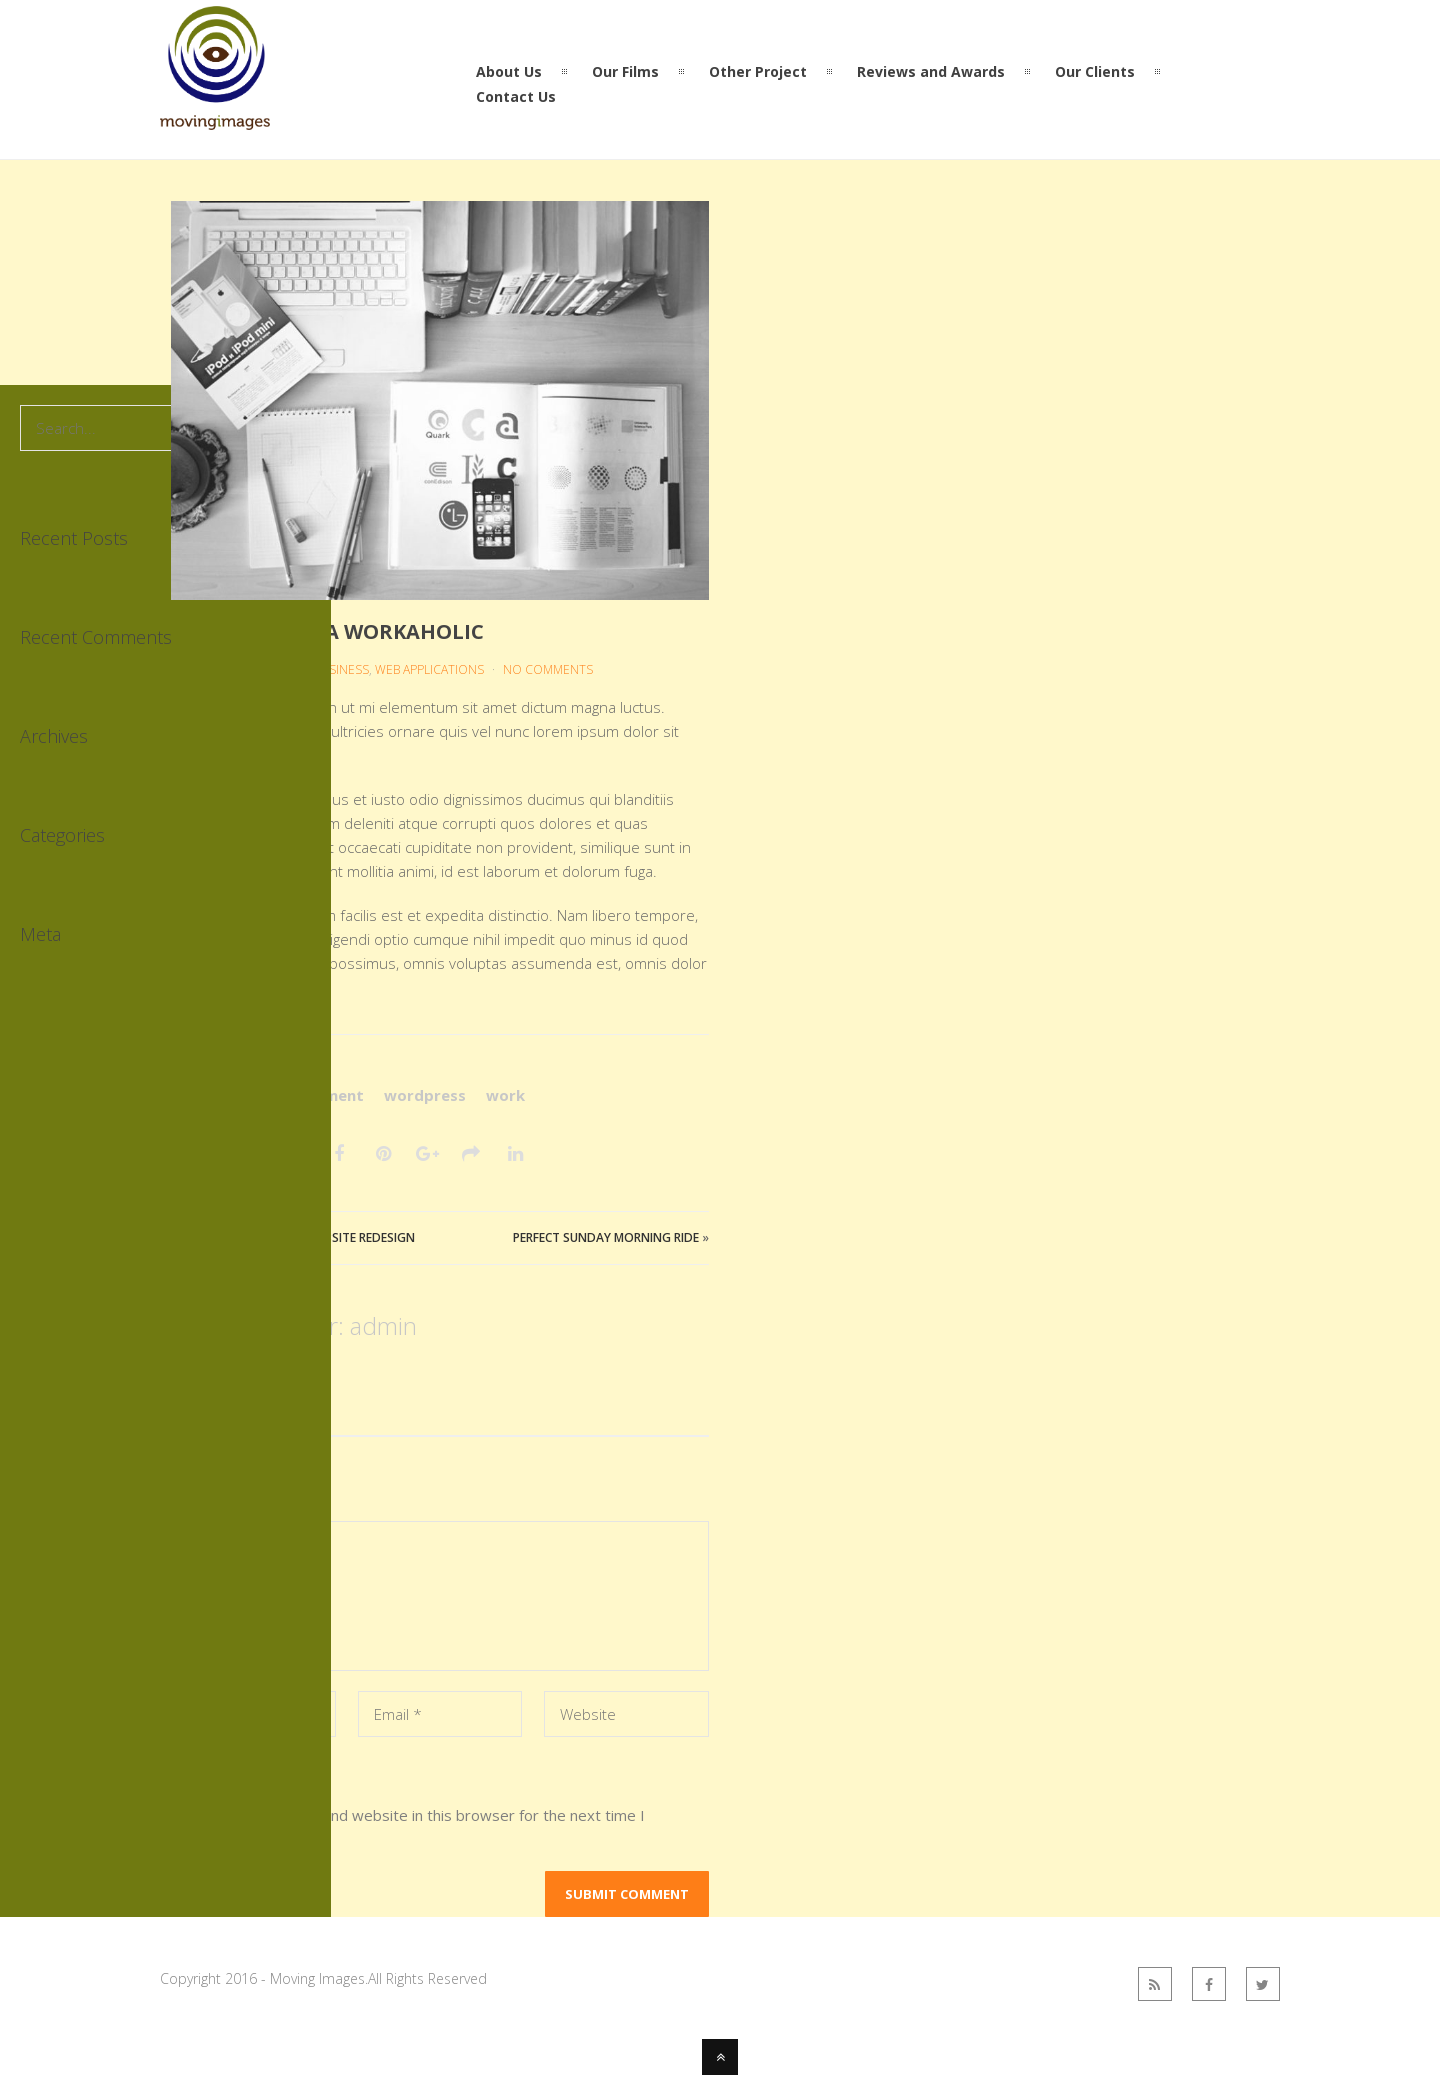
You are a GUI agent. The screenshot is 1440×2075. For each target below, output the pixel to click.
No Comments (548, 669)
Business (341, 669)
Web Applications (429, 669)
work (505, 1095)
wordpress (425, 1095)
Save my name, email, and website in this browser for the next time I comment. (408, 1827)
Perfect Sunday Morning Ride (606, 1237)
